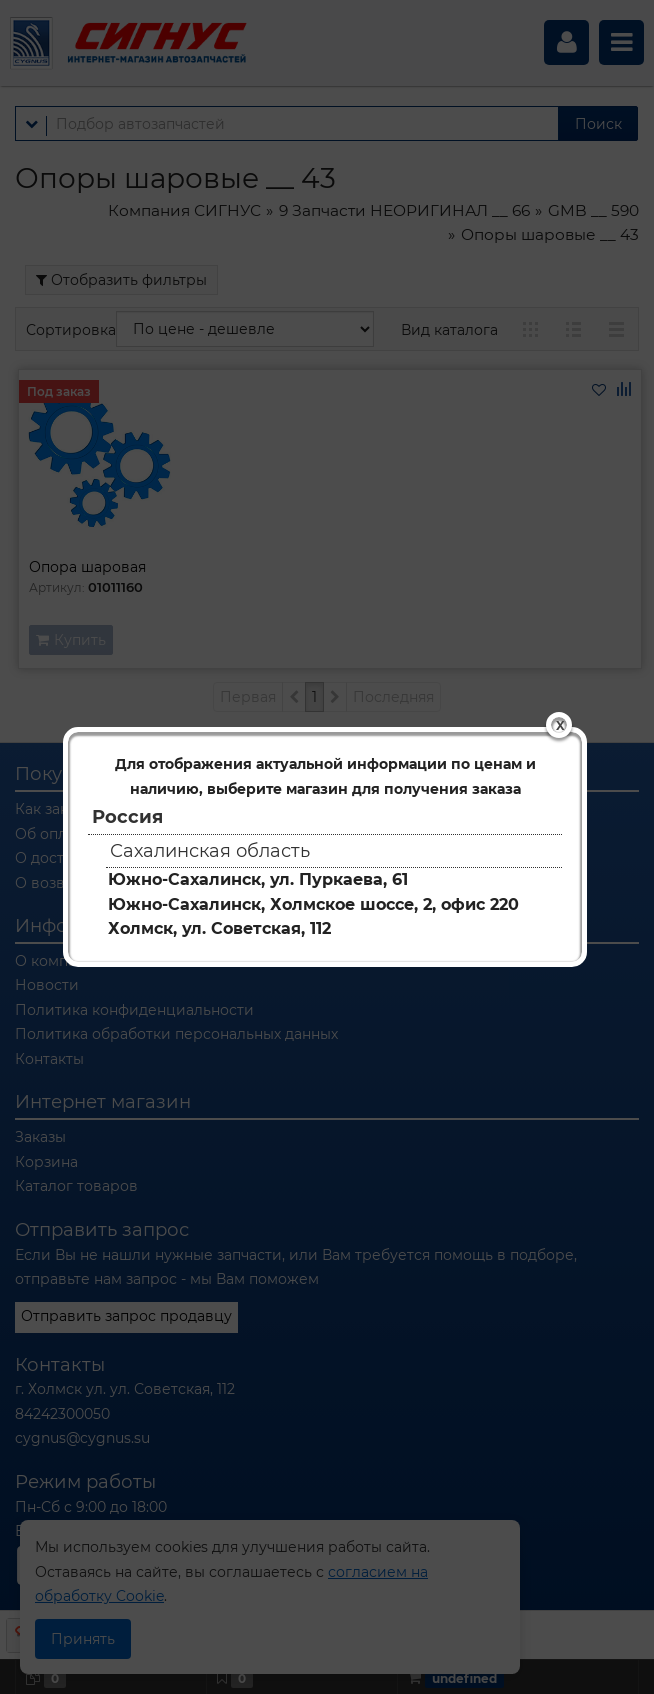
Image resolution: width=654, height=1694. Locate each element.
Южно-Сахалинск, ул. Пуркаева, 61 (258, 879)
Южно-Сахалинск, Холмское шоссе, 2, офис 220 (313, 904)
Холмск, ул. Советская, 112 (219, 928)
